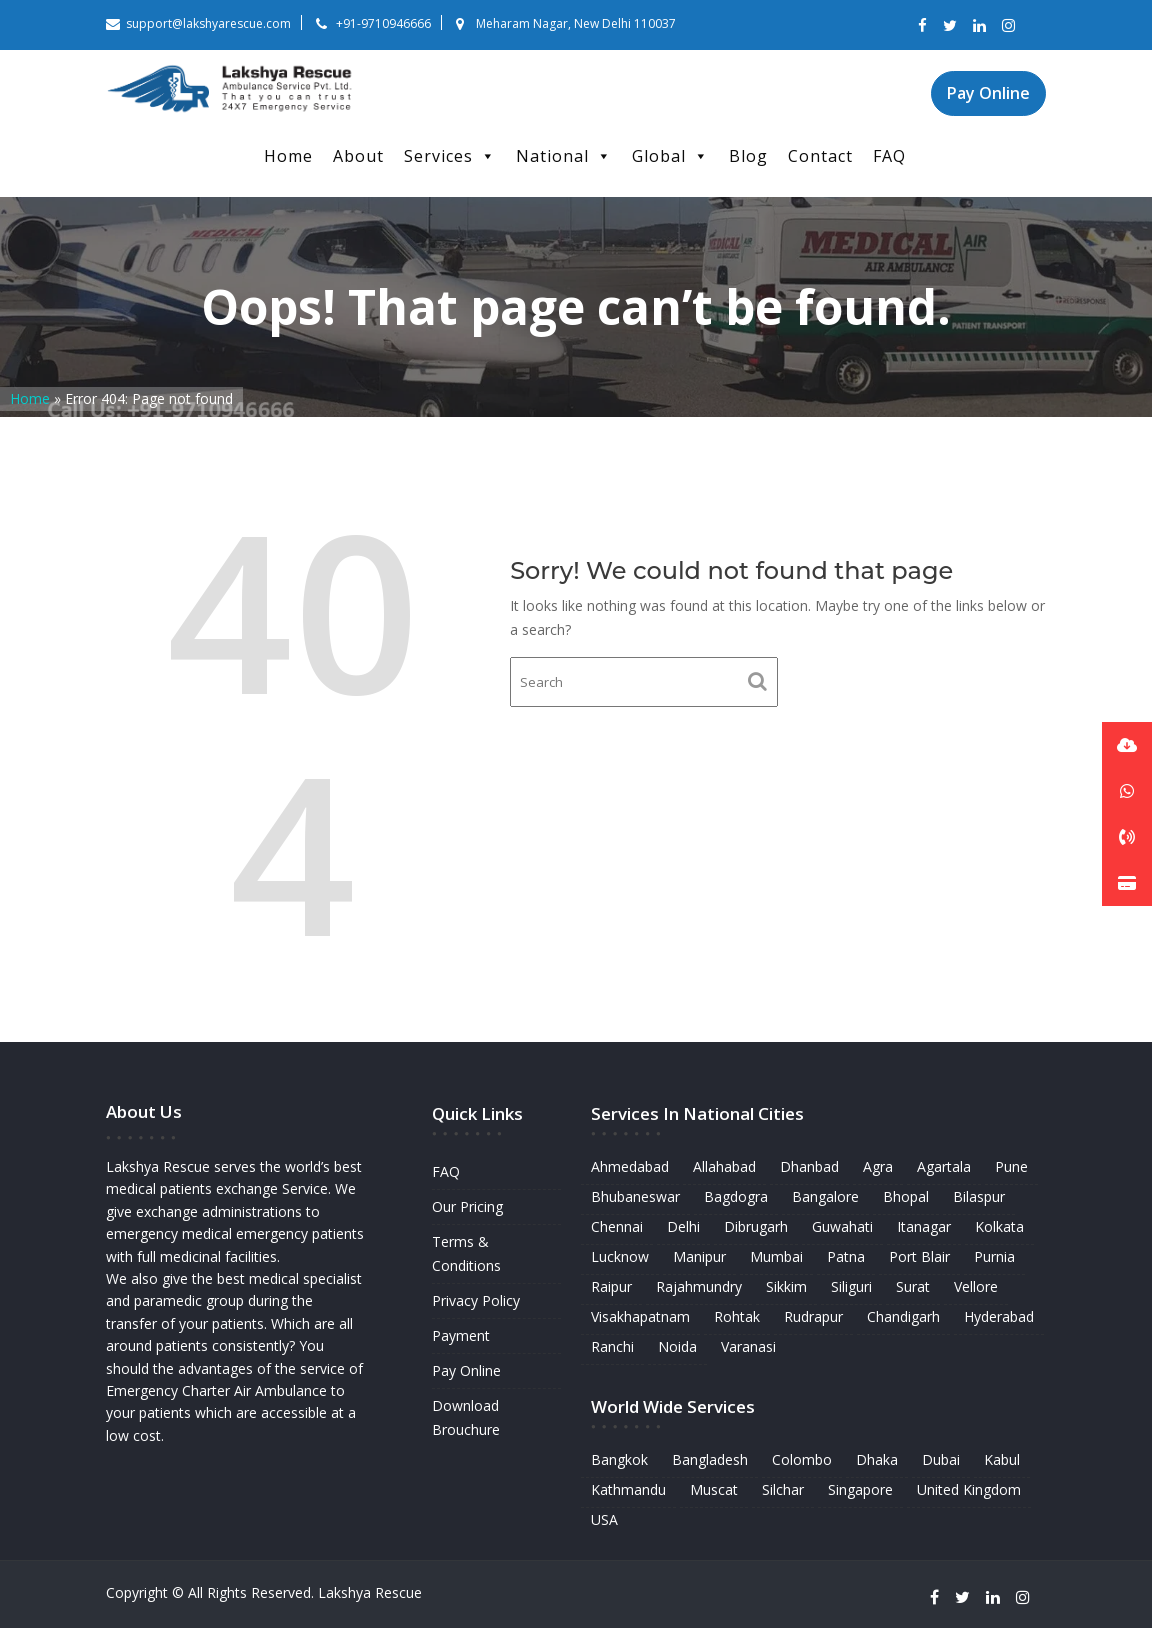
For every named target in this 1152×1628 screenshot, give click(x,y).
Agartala (942, 1167)
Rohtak (738, 1316)
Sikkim (786, 1286)
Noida (679, 1345)
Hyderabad (997, 1316)
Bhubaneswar (637, 1197)
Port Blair (918, 1256)
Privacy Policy (475, 1299)
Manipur (700, 1256)
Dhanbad (809, 1167)
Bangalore (825, 1197)
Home (288, 156)
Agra (878, 1167)
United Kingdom (967, 1487)
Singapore (860, 1487)
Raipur (613, 1286)
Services (450, 156)
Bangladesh (710, 1457)
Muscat (715, 1487)
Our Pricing (467, 1206)
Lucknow (621, 1256)
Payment (460, 1334)
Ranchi (614, 1345)
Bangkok (621, 1457)
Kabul (1000, 1457)
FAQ (889, 156)
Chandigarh (903, 1316)
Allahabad (725, 1167)
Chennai (619, 1227)
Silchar (784, 1487)
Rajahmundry (700, 1286)
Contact (820, 156)
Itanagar (922, 1227)
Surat (912, 1286)
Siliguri (851, 1286)
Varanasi (749, 1345)
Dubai (940, 1457)
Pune (1009, 1167)
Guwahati (842, 1227)
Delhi (684, 1227)
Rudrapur (813, 1316)
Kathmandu (630, 1487)
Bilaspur (978, 1197)
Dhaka (877, 1457)
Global (670, 156)
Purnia (993, 1256)
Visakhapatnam (642, 1316)
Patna (846, 1256)
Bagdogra (736, 1197)
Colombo (801, 1457)
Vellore (975, 1286)
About (358, 156)
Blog (748, 156)
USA (606, 1517)
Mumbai (777, 1256)
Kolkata (998, 1227)
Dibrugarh (756, 1227)
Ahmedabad (631, 1167)
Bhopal (905, 1197)
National (564, 156)
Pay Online (988, 93)
